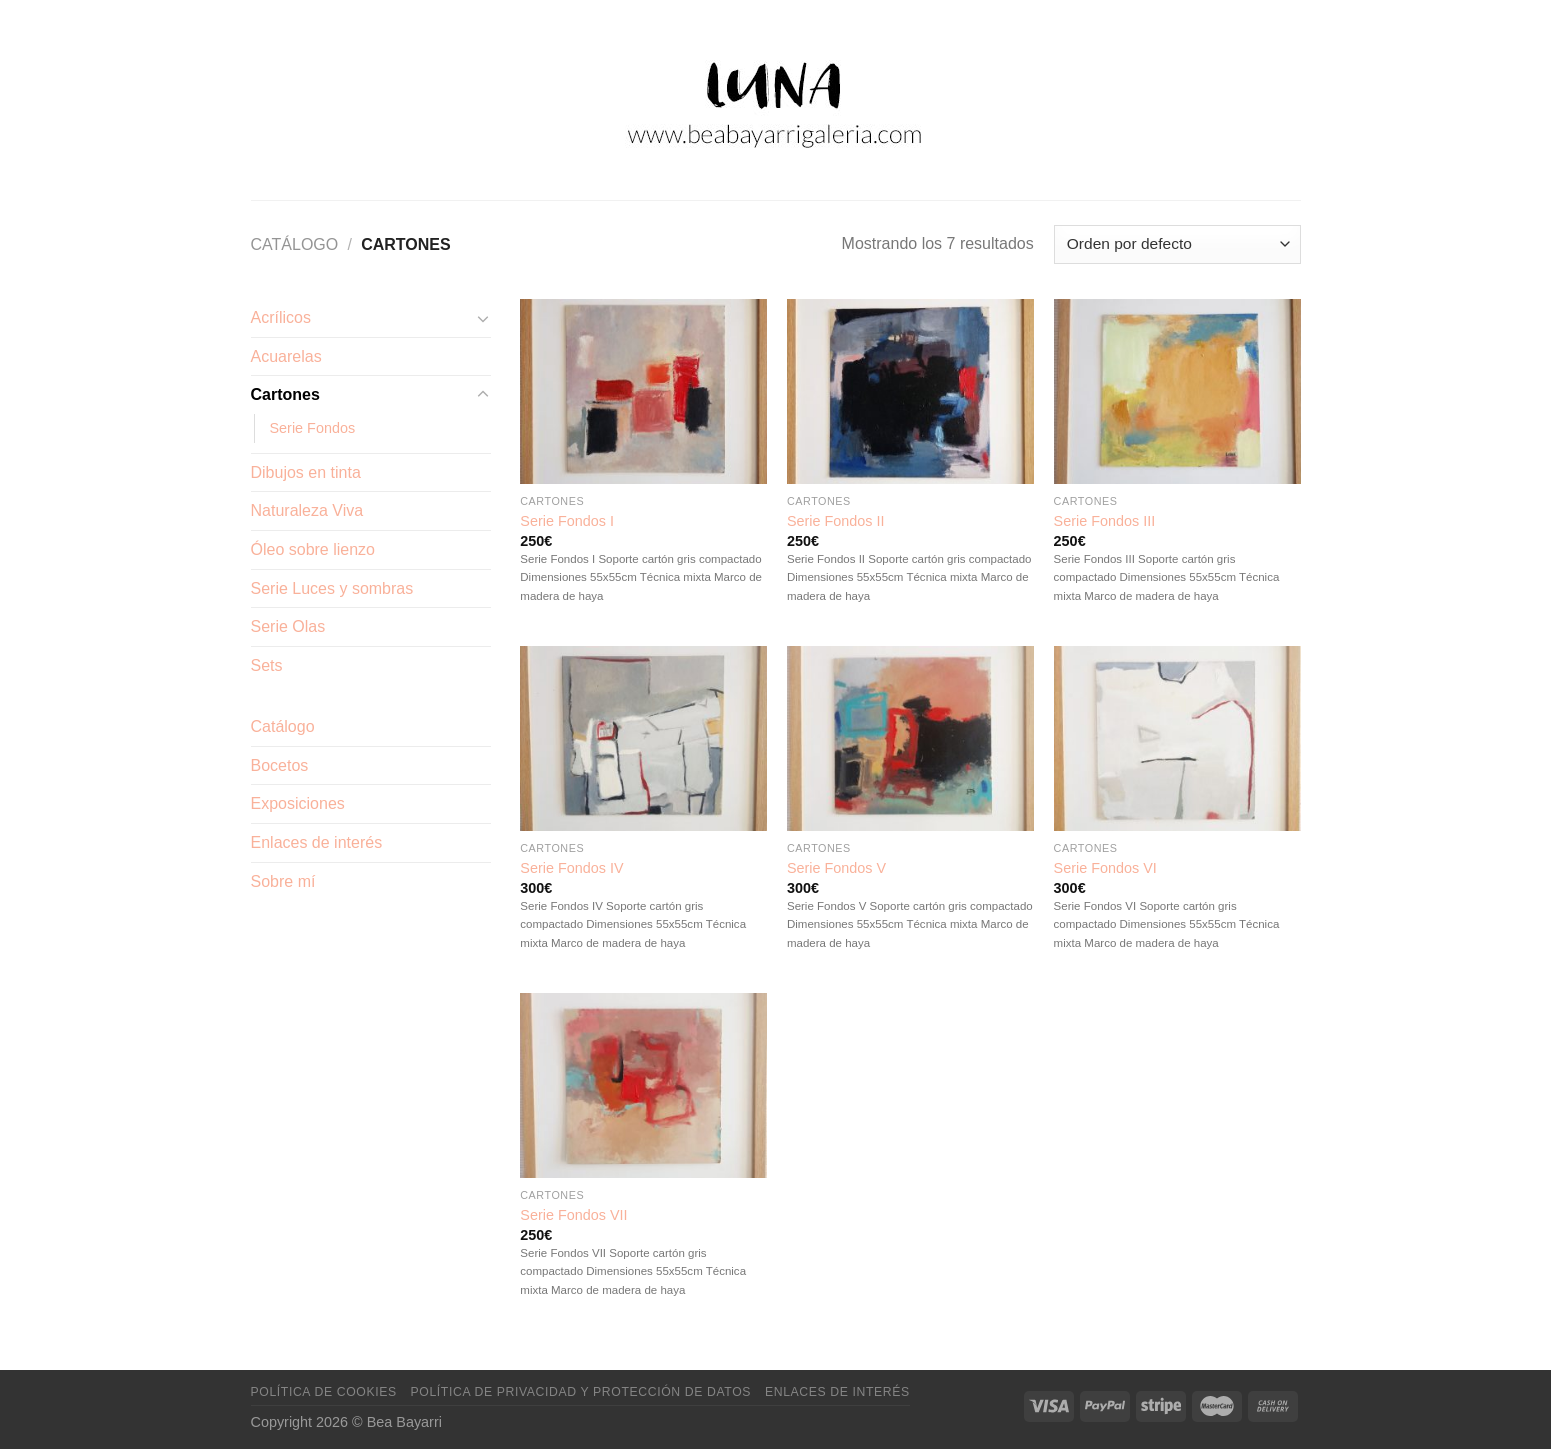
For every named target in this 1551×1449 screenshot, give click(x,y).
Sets (267, 665)
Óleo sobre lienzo (313, 549)
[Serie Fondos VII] (643, 1085)
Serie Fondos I (567, 521)
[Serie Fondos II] (910, 391)
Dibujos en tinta (306, 472)
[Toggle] (483, 318)
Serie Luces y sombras (332, 588)
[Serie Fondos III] (1177, 391)
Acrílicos (281, 317)
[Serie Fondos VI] (1177, 738)
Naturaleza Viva (307, 510)
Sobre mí (283, 881)
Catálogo (295, 244)
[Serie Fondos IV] (643, 738)
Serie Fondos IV (571, 868)
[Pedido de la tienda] (1177, 244)
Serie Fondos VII (573, 1215)
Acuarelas (286, 356)
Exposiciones (298, 803)
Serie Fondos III (1105, 521)
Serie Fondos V (836, 868)
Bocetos (280, 765)
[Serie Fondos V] (910, 738)
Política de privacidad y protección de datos (581, 1392)
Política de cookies (324, 1392)
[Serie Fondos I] (643, 391)
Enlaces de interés (317, 842)
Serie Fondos (313, 428)
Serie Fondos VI (1105, 868)
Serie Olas (288, 626)
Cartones (285, 394)
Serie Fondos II (836, 521)
